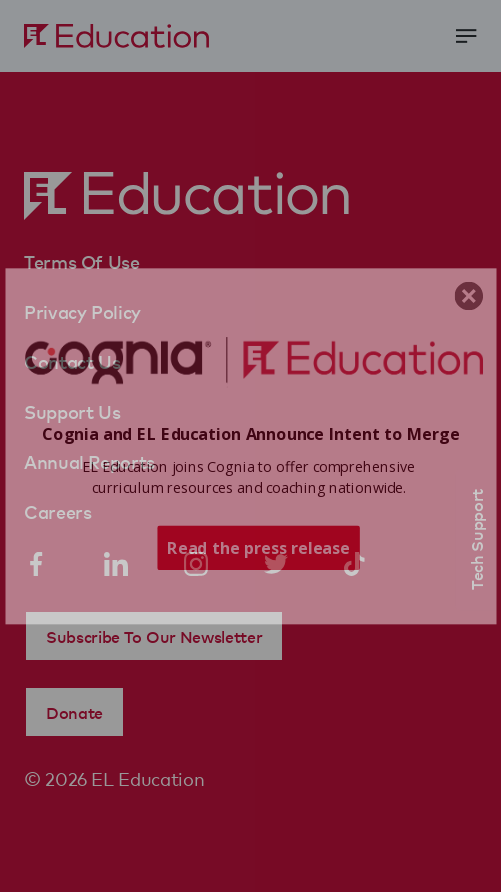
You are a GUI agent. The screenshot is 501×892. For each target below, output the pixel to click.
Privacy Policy (82, 311)
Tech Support (476, 539)
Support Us (72, 411)
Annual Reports (89, 461)
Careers (57, 511)
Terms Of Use (82, 261)
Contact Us (72, 361)
